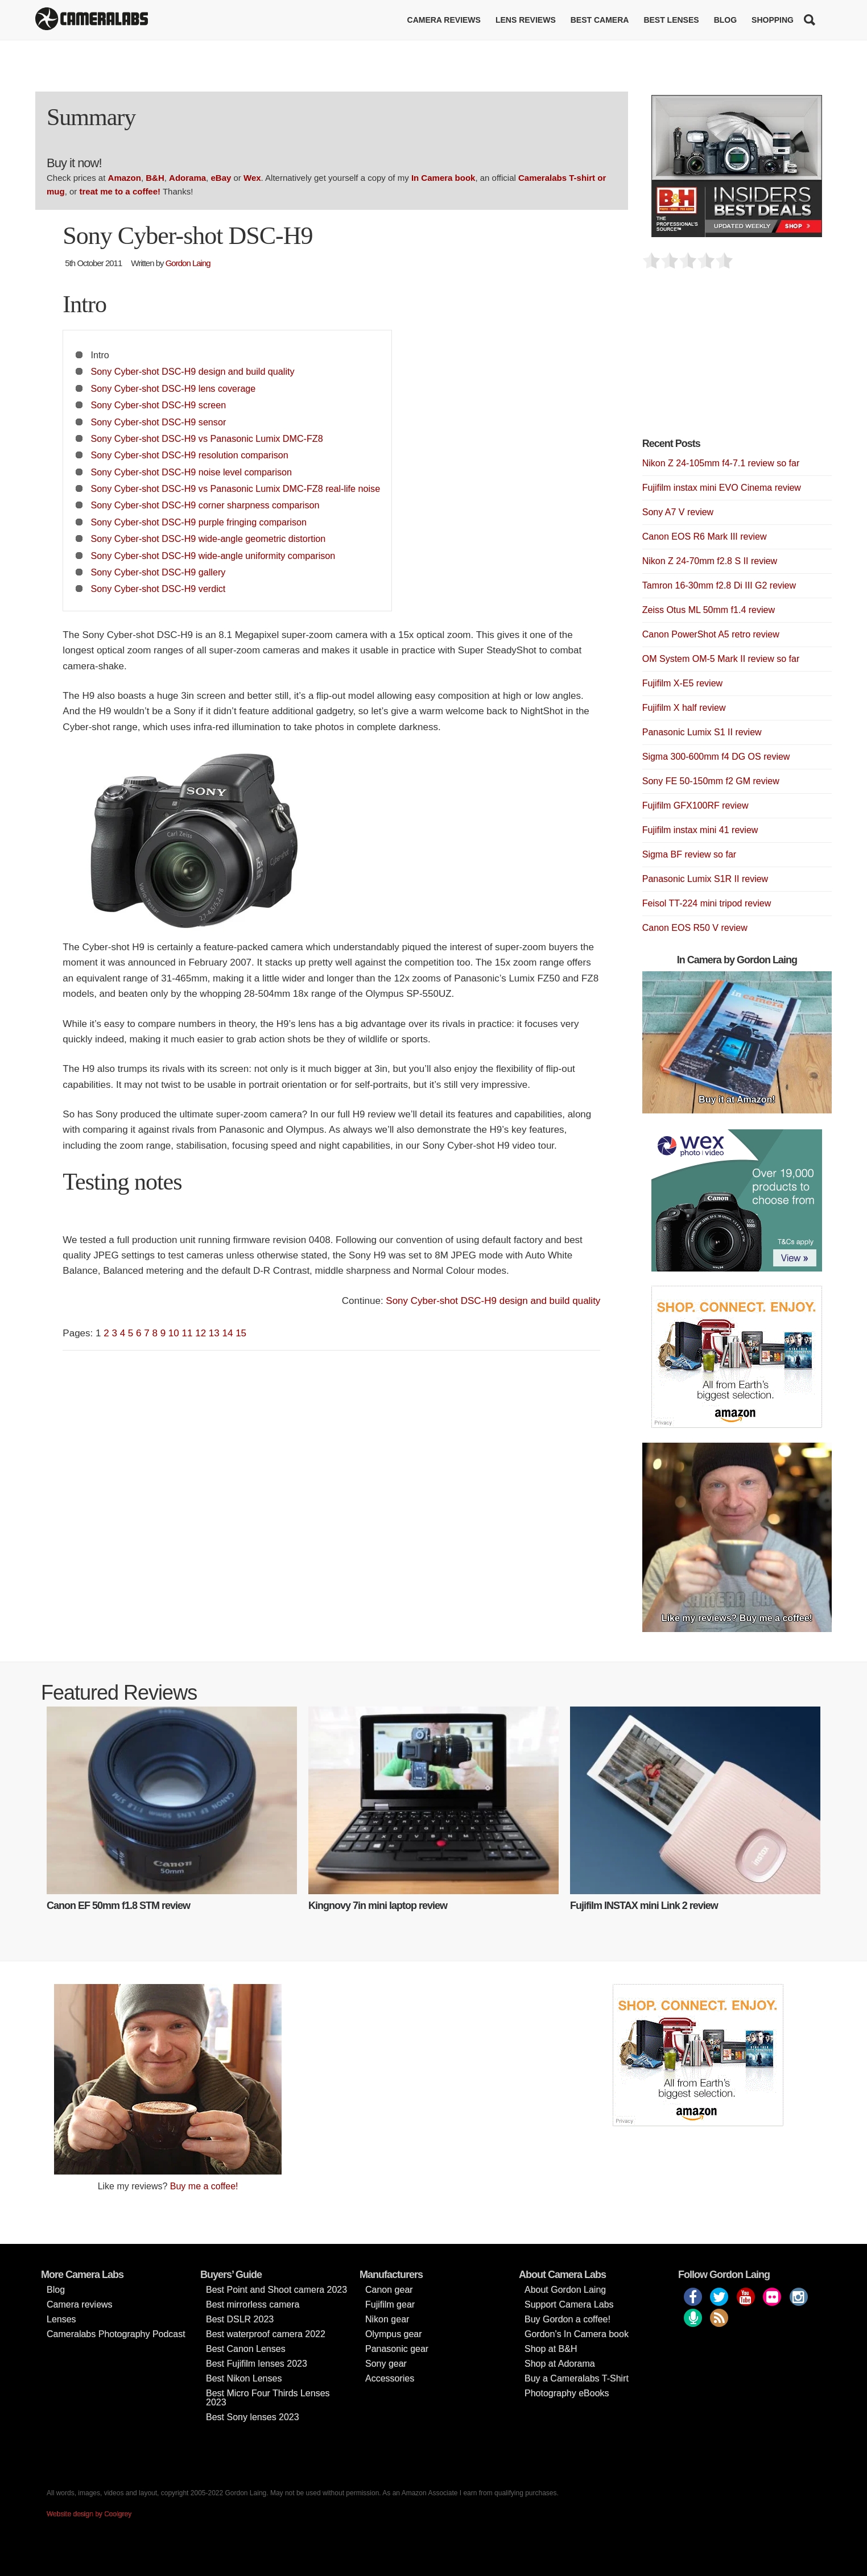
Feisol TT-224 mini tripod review (706, 903)
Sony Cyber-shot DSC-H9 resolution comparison (189, 455)
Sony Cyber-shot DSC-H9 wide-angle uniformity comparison (213, 555)
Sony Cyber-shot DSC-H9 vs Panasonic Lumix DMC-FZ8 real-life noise (236, 488)
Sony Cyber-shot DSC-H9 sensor (158, 422)
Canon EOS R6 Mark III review (704, 536)
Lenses (61, 2319)
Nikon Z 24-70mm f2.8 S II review (709, 561)
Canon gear (389, 2290)
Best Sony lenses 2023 (252, 2417)
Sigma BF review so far (689, 854)
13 (214, 1333)
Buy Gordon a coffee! (567, 2319)
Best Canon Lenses (246, 2349)
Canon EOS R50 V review (695, 928)
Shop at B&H (551, 2349)
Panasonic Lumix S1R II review (705, 879)
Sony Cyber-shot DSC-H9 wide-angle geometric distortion (208, 538)
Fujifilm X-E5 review (682, 683)
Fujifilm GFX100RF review (695, 805)
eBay (220, 178)
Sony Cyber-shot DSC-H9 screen (158, 405)
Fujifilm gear (390, 2304)
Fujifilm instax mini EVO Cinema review (721, 487)
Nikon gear (387, 2319)
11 (187, 1333)
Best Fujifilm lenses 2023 (256, 2363)
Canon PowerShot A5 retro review (710, 634)
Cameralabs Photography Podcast (116, 2334)
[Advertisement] (727, 360)
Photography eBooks (567, 2393)
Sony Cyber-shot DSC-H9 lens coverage (173, 388)
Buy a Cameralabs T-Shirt (577, 2378)
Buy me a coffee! (204, 2186)
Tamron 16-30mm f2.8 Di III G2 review (719, 585)
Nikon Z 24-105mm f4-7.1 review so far (721, 463)
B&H (155, 178)
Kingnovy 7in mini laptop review (377, 1905)
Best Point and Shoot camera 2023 (276, 2290)
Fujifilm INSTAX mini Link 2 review (644, 1905)
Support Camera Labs (569, 2304)
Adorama (187, 178)
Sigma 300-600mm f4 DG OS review (716, 756)
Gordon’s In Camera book (577, 2334)
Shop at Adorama (560, 2363)
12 (200, 1333)
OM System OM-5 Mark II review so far (720, 659)
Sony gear (386, 2363)
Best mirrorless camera (252, 2304)
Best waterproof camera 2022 (265, 2334)
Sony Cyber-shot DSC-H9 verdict (158, 588)
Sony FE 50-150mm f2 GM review (710, 781)
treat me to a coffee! (120, 191)
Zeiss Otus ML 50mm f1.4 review (708, 610)
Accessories (389, 2378)
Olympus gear (393, 2334)
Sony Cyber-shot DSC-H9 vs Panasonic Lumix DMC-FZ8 (207, 438)
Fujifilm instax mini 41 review (700, 830)
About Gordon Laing (565, 2290)
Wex (252, 178)
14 (227, 1333)
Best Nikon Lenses (244, 2378)
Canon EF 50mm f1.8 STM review (118, 1905)
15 (241, 1333)
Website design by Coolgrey (89, 2514)
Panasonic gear (396, 2349)
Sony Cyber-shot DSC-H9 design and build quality (193, 371)
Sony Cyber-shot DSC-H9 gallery (158, 572)
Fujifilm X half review (684, 708)
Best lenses (671, 19)
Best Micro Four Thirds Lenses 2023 (268, 2397)
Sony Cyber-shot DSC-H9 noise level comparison (191, 472)
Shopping (773, 19)
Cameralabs (91, 19)
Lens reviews (526, 19)
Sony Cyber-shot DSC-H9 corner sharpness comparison (205, 505)
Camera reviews (444, 19)
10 (173, 1333)
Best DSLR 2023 (240, 2319)
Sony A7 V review (677, 512)
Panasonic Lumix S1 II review (702, 732)
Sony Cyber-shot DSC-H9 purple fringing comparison (199, 522)
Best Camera (600, 19)
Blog (725, 19)
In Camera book (443, 178)
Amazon (124, 178)
